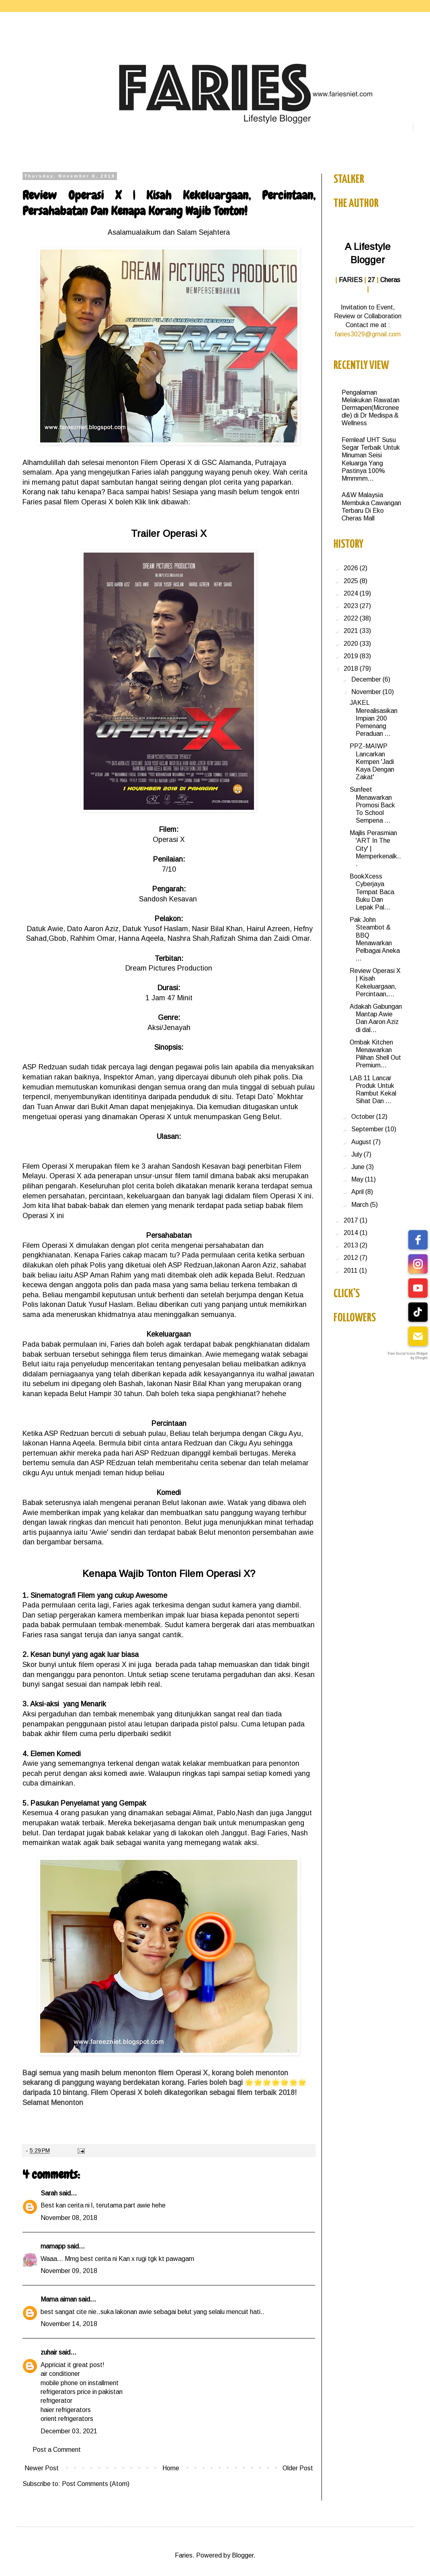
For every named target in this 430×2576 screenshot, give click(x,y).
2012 (352, 1257)
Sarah (49, 2193)
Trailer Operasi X (169, 533)
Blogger (243, 2555)
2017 (352, 1220)
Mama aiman (59, 2299)
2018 (352, 668)
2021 (352, 630)
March (360, 1204)
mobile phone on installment (80, 2382)
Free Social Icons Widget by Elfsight (408, 1355)
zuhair (49, 2352)
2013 (352, 1245)
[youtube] (418, 1288)
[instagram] (418, 1264)
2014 (352, 1232)
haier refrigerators (66, 2409)
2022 (352, 618)
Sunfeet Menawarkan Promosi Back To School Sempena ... (372, 805)
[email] (418, 1336)
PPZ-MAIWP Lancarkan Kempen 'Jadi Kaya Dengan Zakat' (372, 761)
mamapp (53, 2246)
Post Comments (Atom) (95, 2483)
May (358, 1179)
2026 (352, 568)
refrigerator (56, 2400)
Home (170, 2468)
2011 (351, 1270)
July (357, 1154)
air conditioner (60, 2373)
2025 (352, 580)
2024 (352, 593)
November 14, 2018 (69, 2323)
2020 (352, 643)
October (363, 1116)
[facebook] (418, 1239)
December (367, 679)
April (358, 1191)
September (368, 1129)
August (362, 1142)
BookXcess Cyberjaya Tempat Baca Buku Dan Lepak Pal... (372, 892)
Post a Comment (57, 2449)
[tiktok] (418, 1312)
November (367, 691)
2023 (352, 605)
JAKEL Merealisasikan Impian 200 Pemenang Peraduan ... (373, 718)
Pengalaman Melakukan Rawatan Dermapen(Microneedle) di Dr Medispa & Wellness (370, 408)
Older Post (298, 2468)
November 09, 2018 (69, 2270)
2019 (352, 656)
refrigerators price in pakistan (82, 2391)
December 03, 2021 (69, 2431)
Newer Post (42, 2468)
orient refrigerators (67, 2418)
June (358, 1166)
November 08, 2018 (69, 2217)
